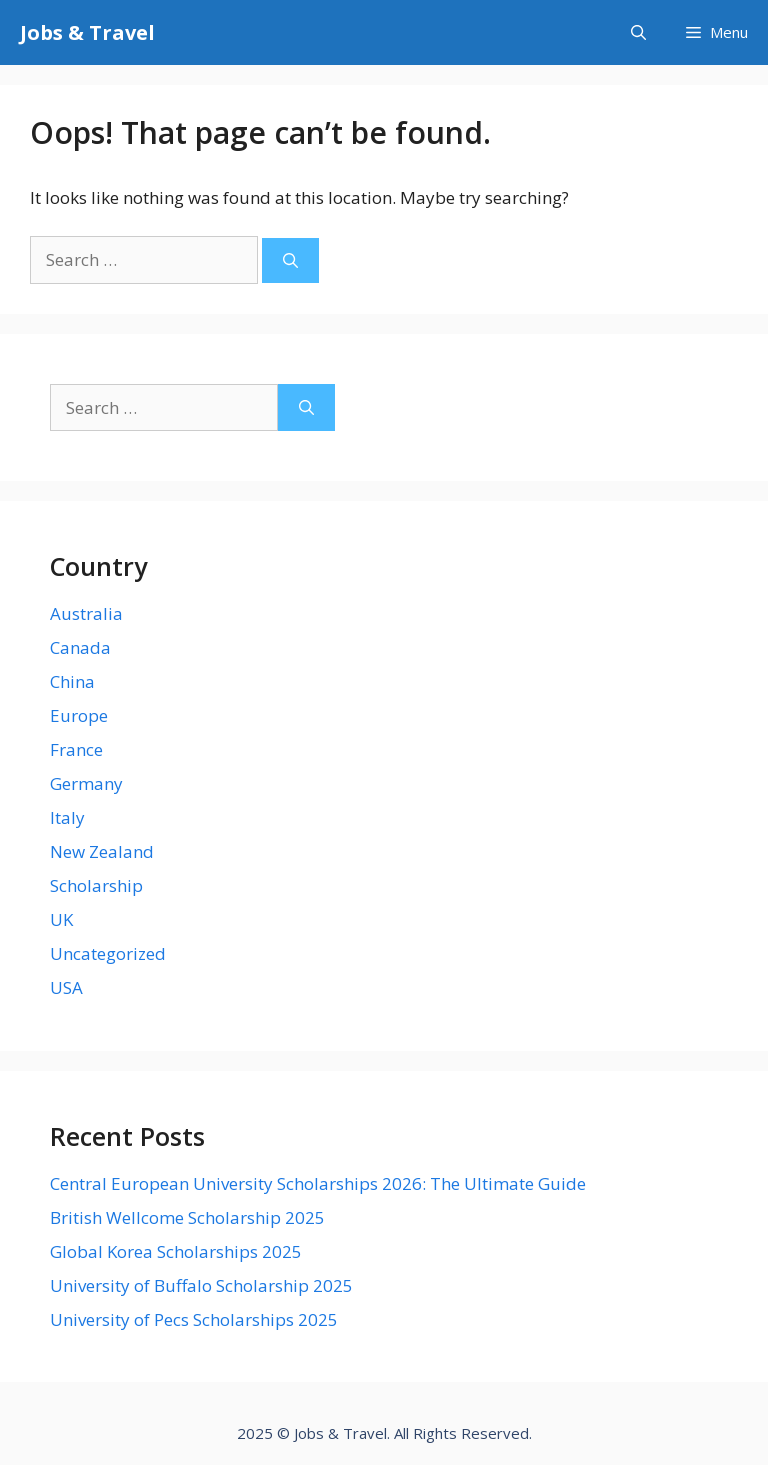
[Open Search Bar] (638, 32)
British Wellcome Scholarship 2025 (187, 1217)
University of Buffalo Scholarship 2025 (201, 1285)
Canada (80, 647)
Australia (86, 613)
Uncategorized (108, 953)
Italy (67, 817)
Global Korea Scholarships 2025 (176, 1251)
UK (61, 919)
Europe (79, 715)
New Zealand (102, 851)
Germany (86, 783)
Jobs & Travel (87, 32)
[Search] (290, 260)
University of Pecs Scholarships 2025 (194, 1319)
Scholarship (96, 885)
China (72, 681)
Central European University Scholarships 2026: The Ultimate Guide (318, 1183)
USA (66, 987)
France (76, 749)
